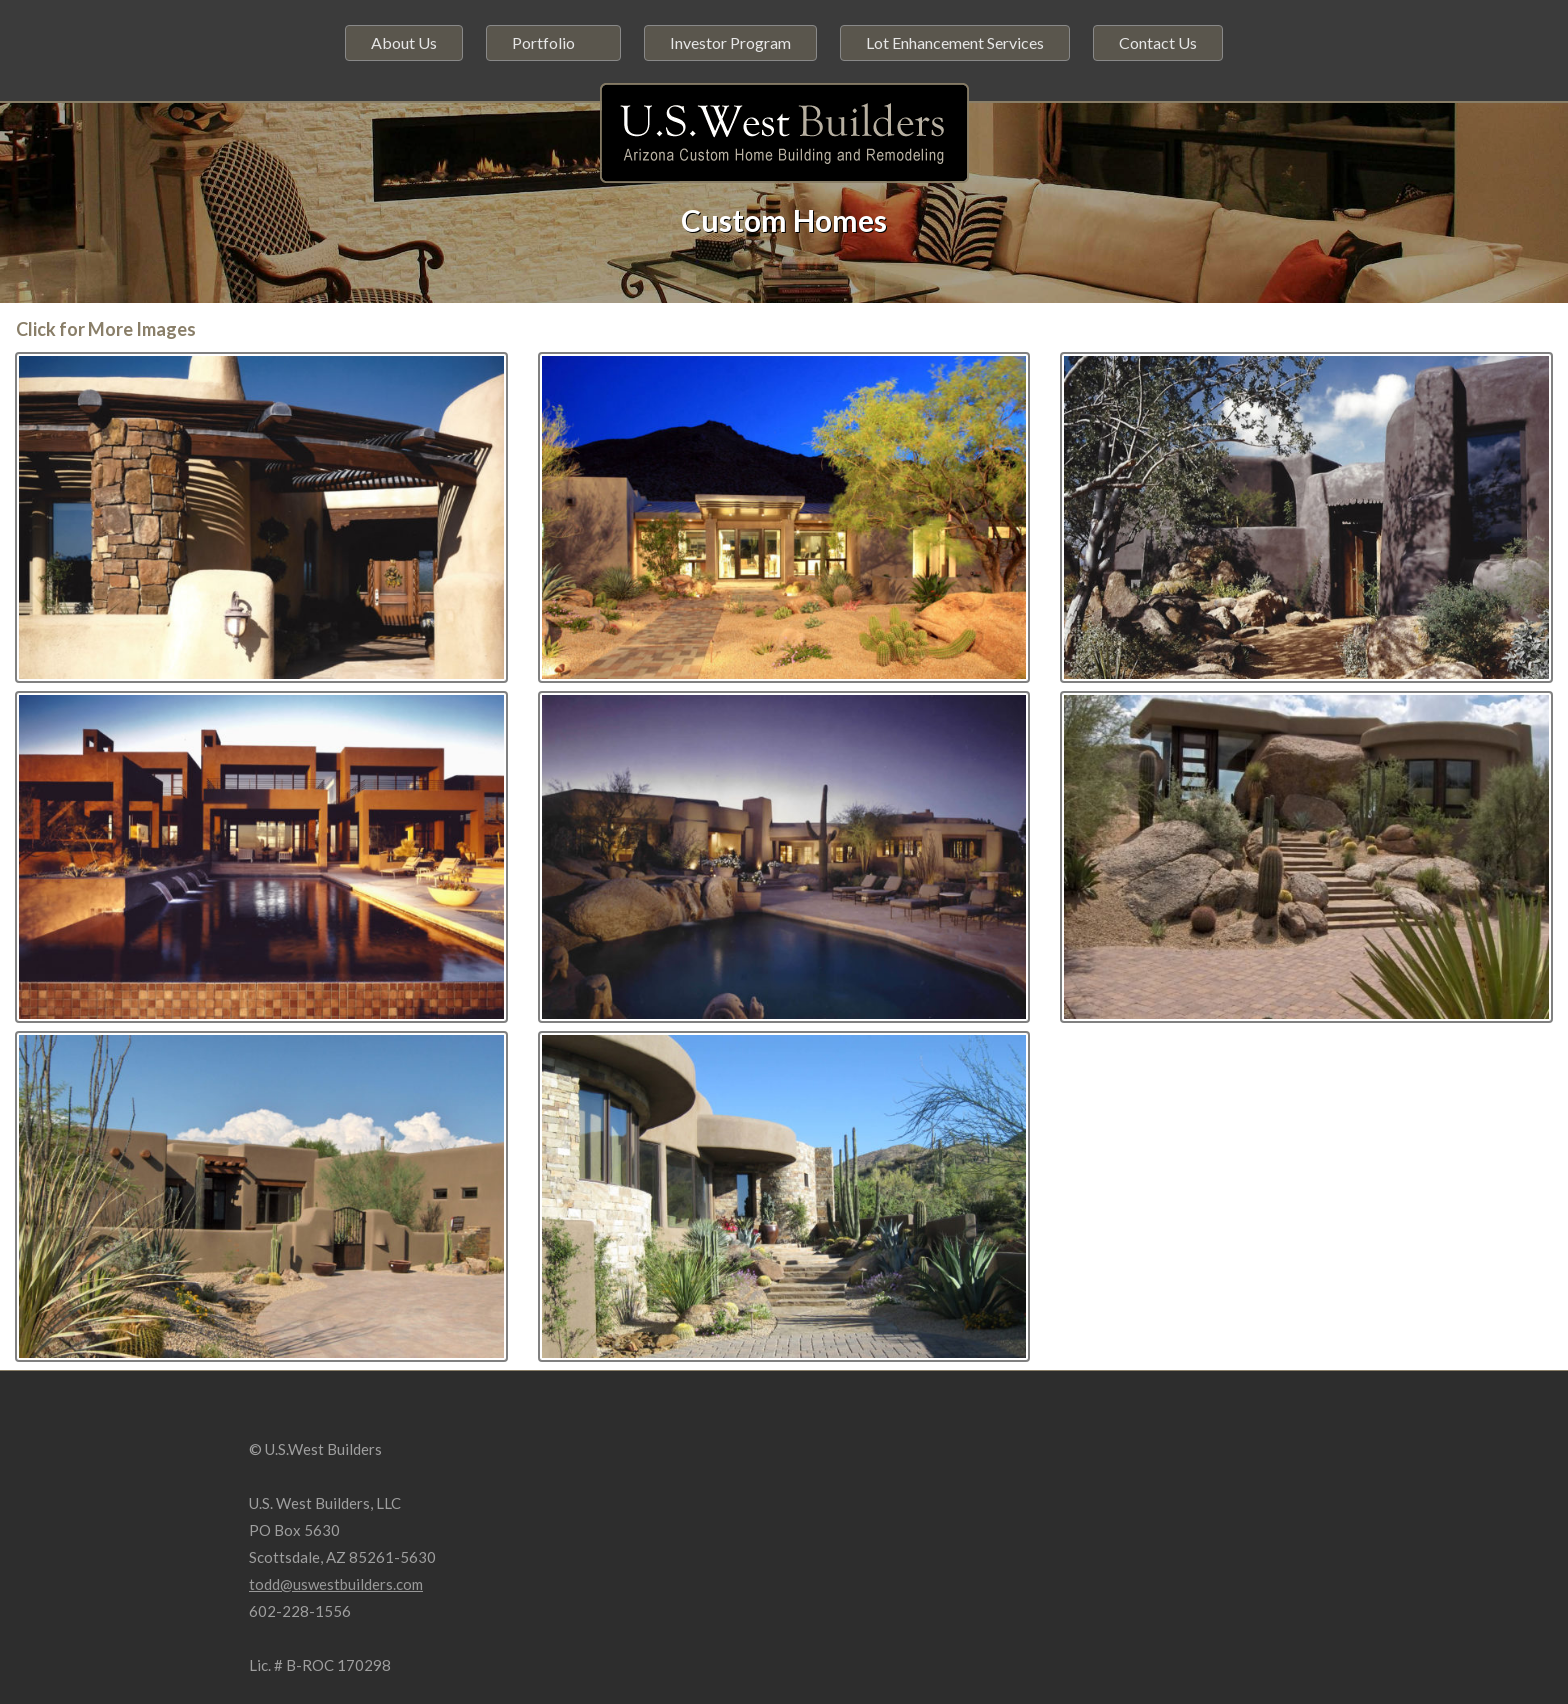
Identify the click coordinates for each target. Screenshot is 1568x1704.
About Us (404, 42)
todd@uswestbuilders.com (336, 1584)
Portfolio (543, 42)
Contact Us (1158, 42)
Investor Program (730, 42)
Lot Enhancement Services (955, 42)
